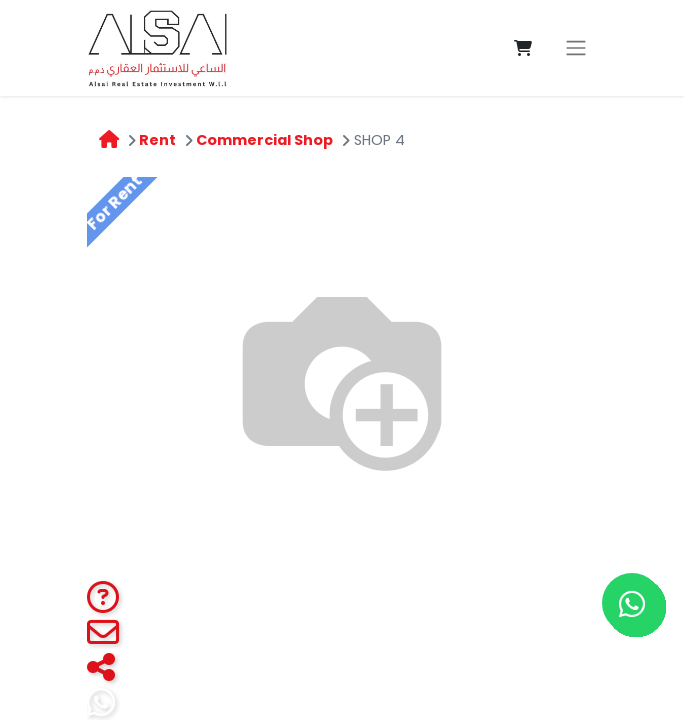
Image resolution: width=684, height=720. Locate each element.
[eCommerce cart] (523, 48)
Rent (157, 140)
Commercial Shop (264, 140)
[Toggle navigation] (576, 48)
